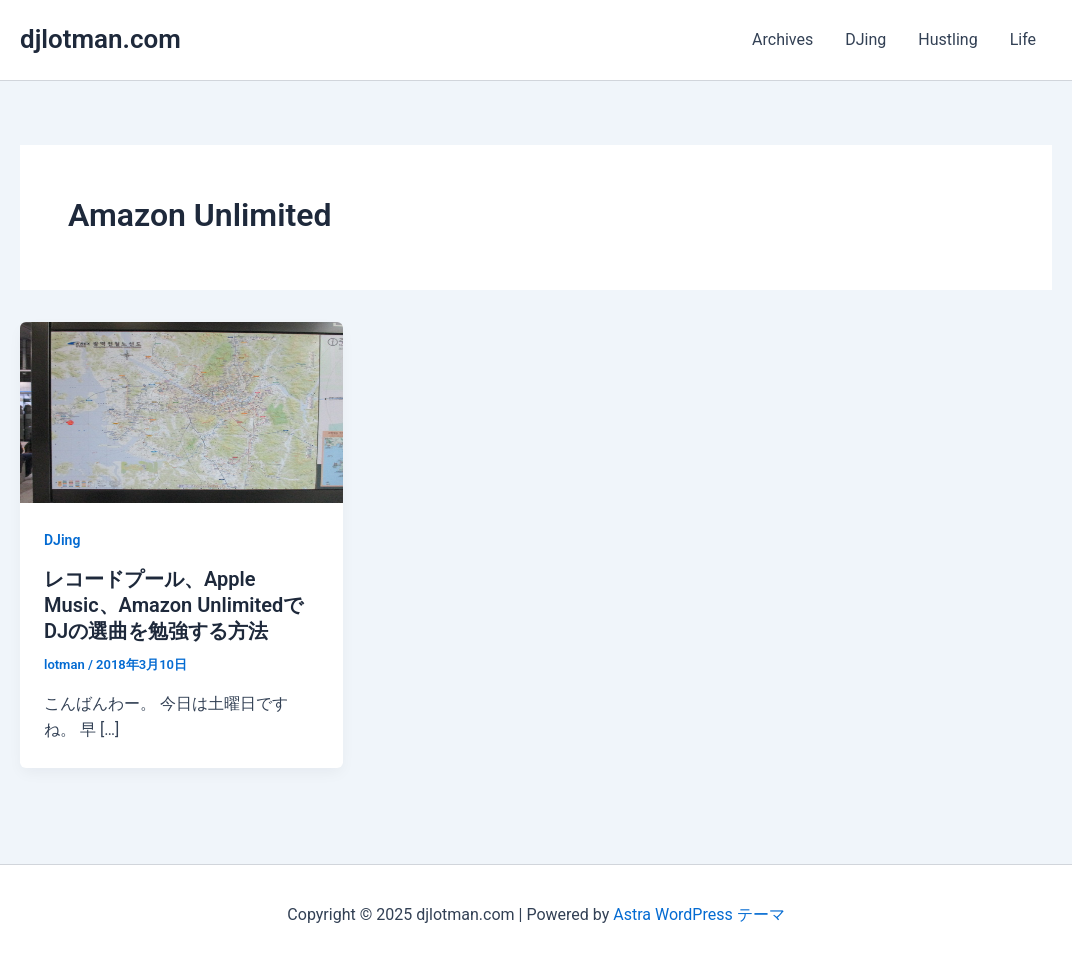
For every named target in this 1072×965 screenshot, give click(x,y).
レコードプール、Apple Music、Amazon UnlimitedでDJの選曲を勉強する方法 (173, 605)
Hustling (947, 39)
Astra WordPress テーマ (698, 914)
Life (1023, 39)
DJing (865, 39)
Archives (782, 39)
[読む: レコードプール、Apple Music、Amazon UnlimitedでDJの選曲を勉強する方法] (181, 411)
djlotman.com (100, 39)
